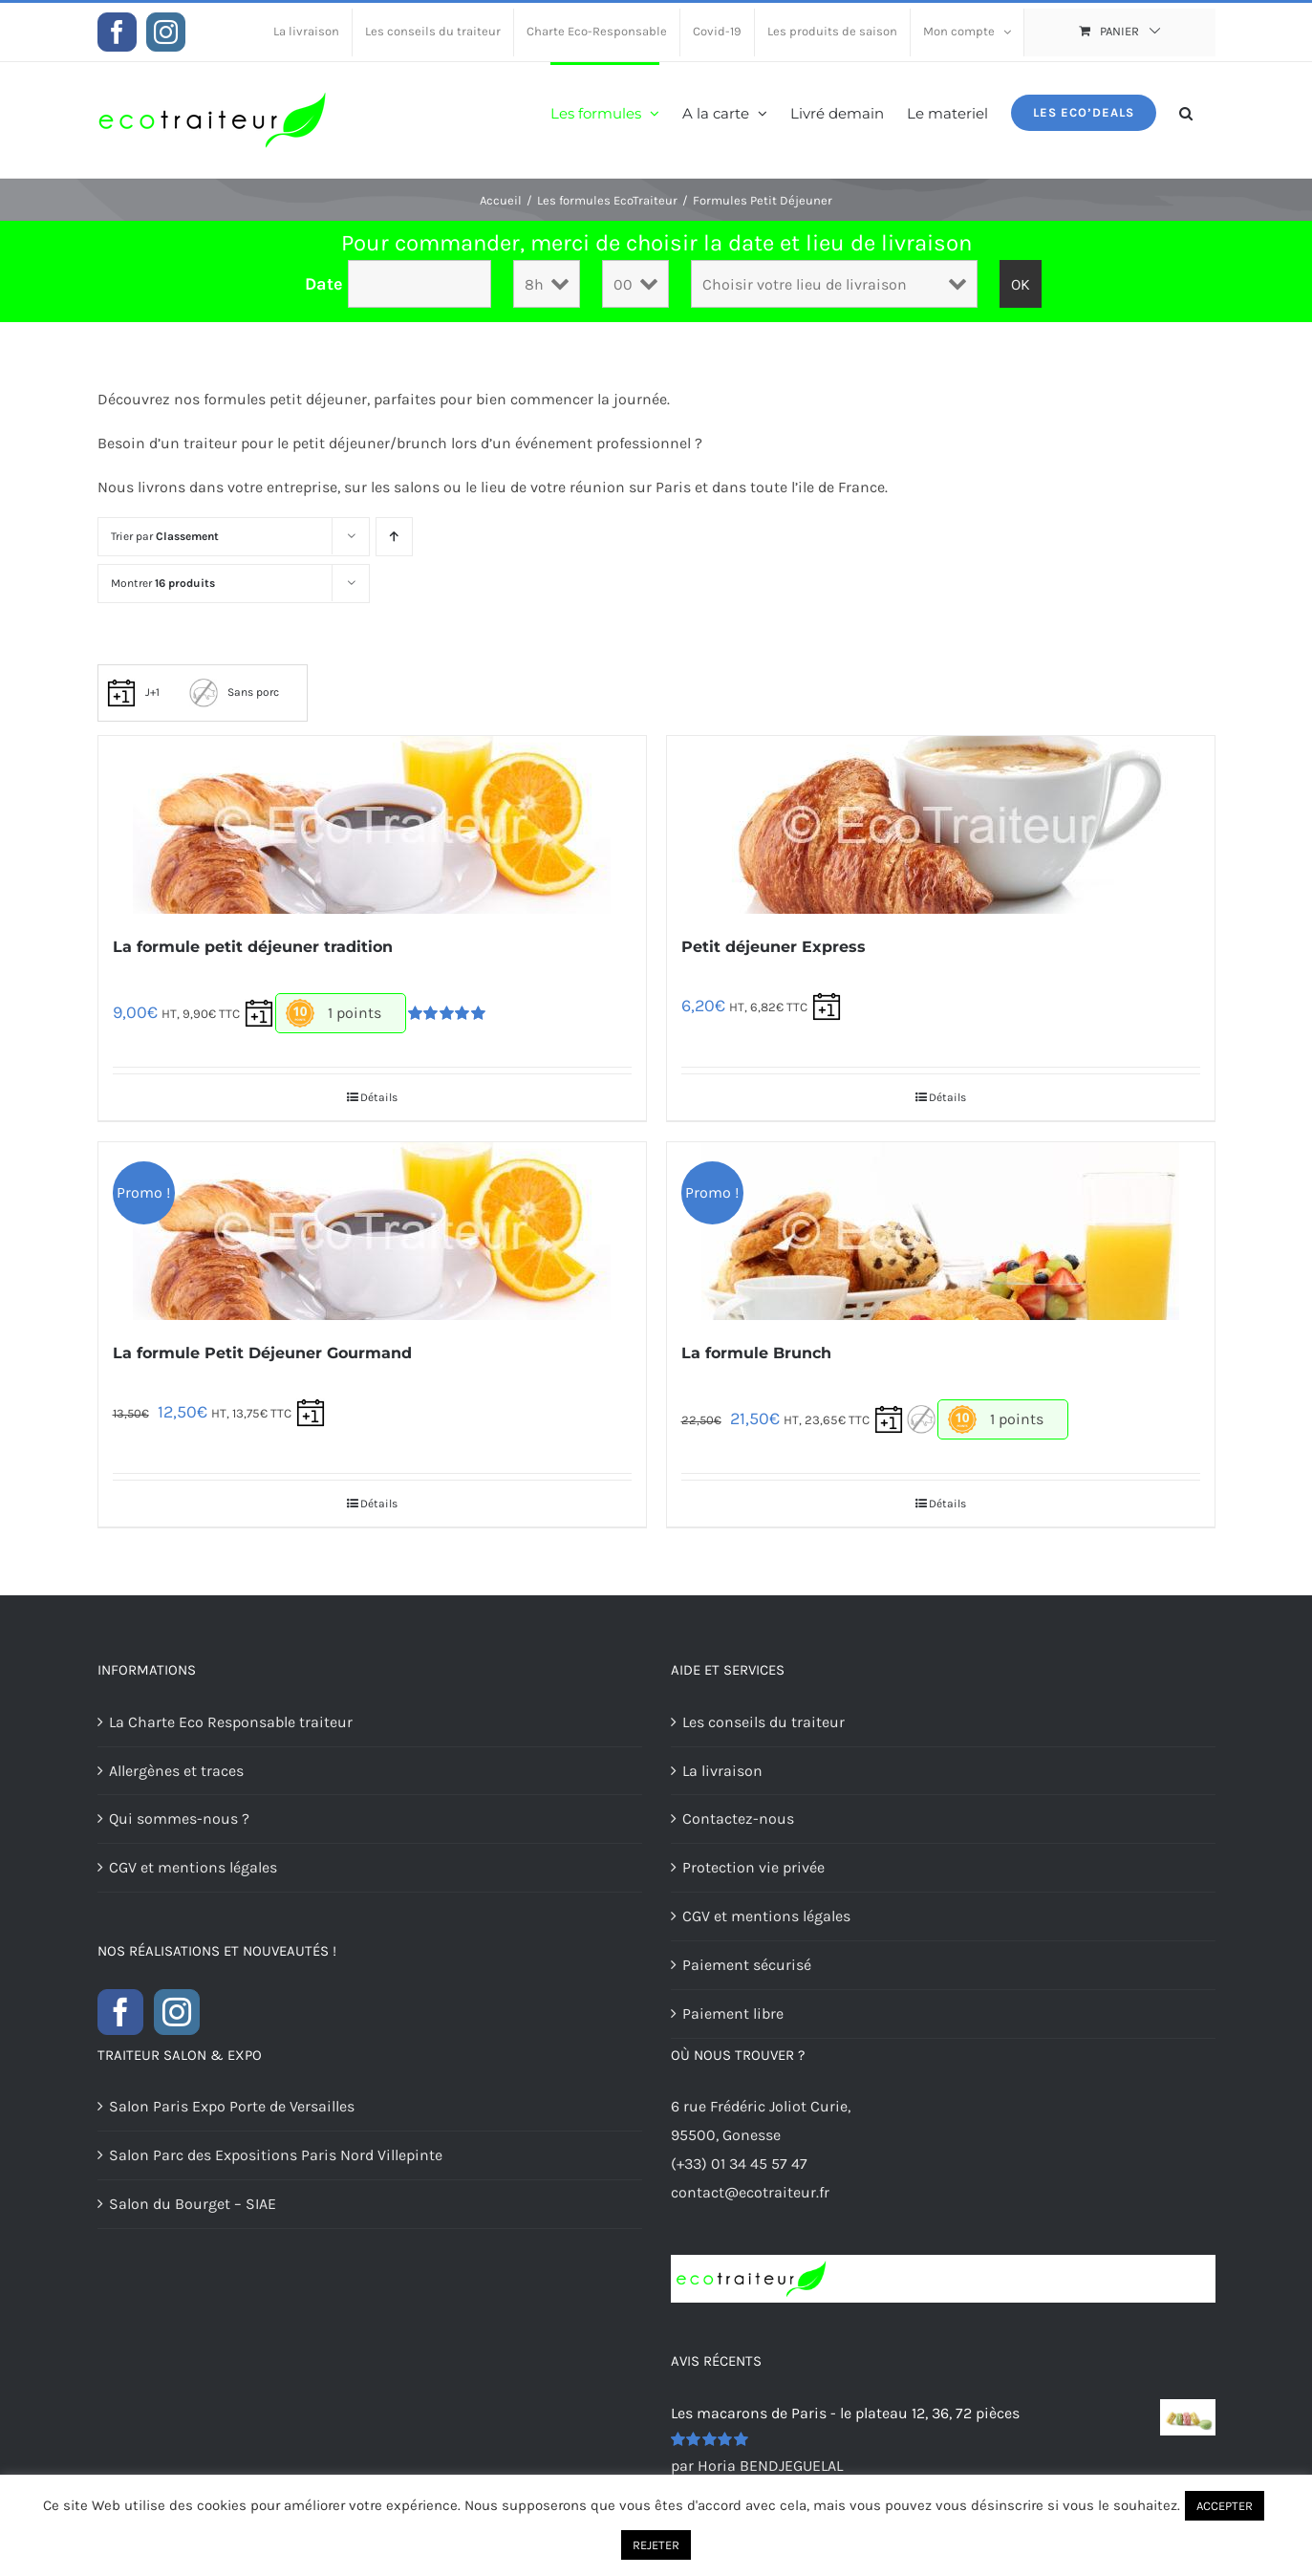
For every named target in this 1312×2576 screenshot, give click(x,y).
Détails (379, 1097)
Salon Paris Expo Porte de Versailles (232, 2106)
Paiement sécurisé (746, 1965)
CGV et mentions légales (193, 1867)
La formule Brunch (756, 1353)
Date (324, 283)
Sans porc (234, 692)
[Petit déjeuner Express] (941, 825)
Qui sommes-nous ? (179, 1818)
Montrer (163, 583)
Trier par (165, 536)
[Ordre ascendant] (394, 536)
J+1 (133, 692)
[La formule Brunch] (941, 1231)
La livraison (722, 1771)
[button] (1186, 111)
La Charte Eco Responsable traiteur (231, 1722)
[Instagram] (177, 2012)
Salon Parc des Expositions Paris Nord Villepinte (275, 2155)
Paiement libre (733, 2013)
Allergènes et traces (176, 1771)
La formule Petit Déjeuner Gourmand (262, 1353)
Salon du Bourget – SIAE (192, 2204)
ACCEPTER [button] (1224, 2506)
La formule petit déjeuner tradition (253, 947)
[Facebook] (120, 2012)
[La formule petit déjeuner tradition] (372, 825)
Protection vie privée (753, 1867)
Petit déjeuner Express (773, 947)
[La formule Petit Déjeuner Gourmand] (372, 1231)
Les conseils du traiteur (763, 1722)
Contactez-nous (738, 1818)
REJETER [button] (656, 2545)
